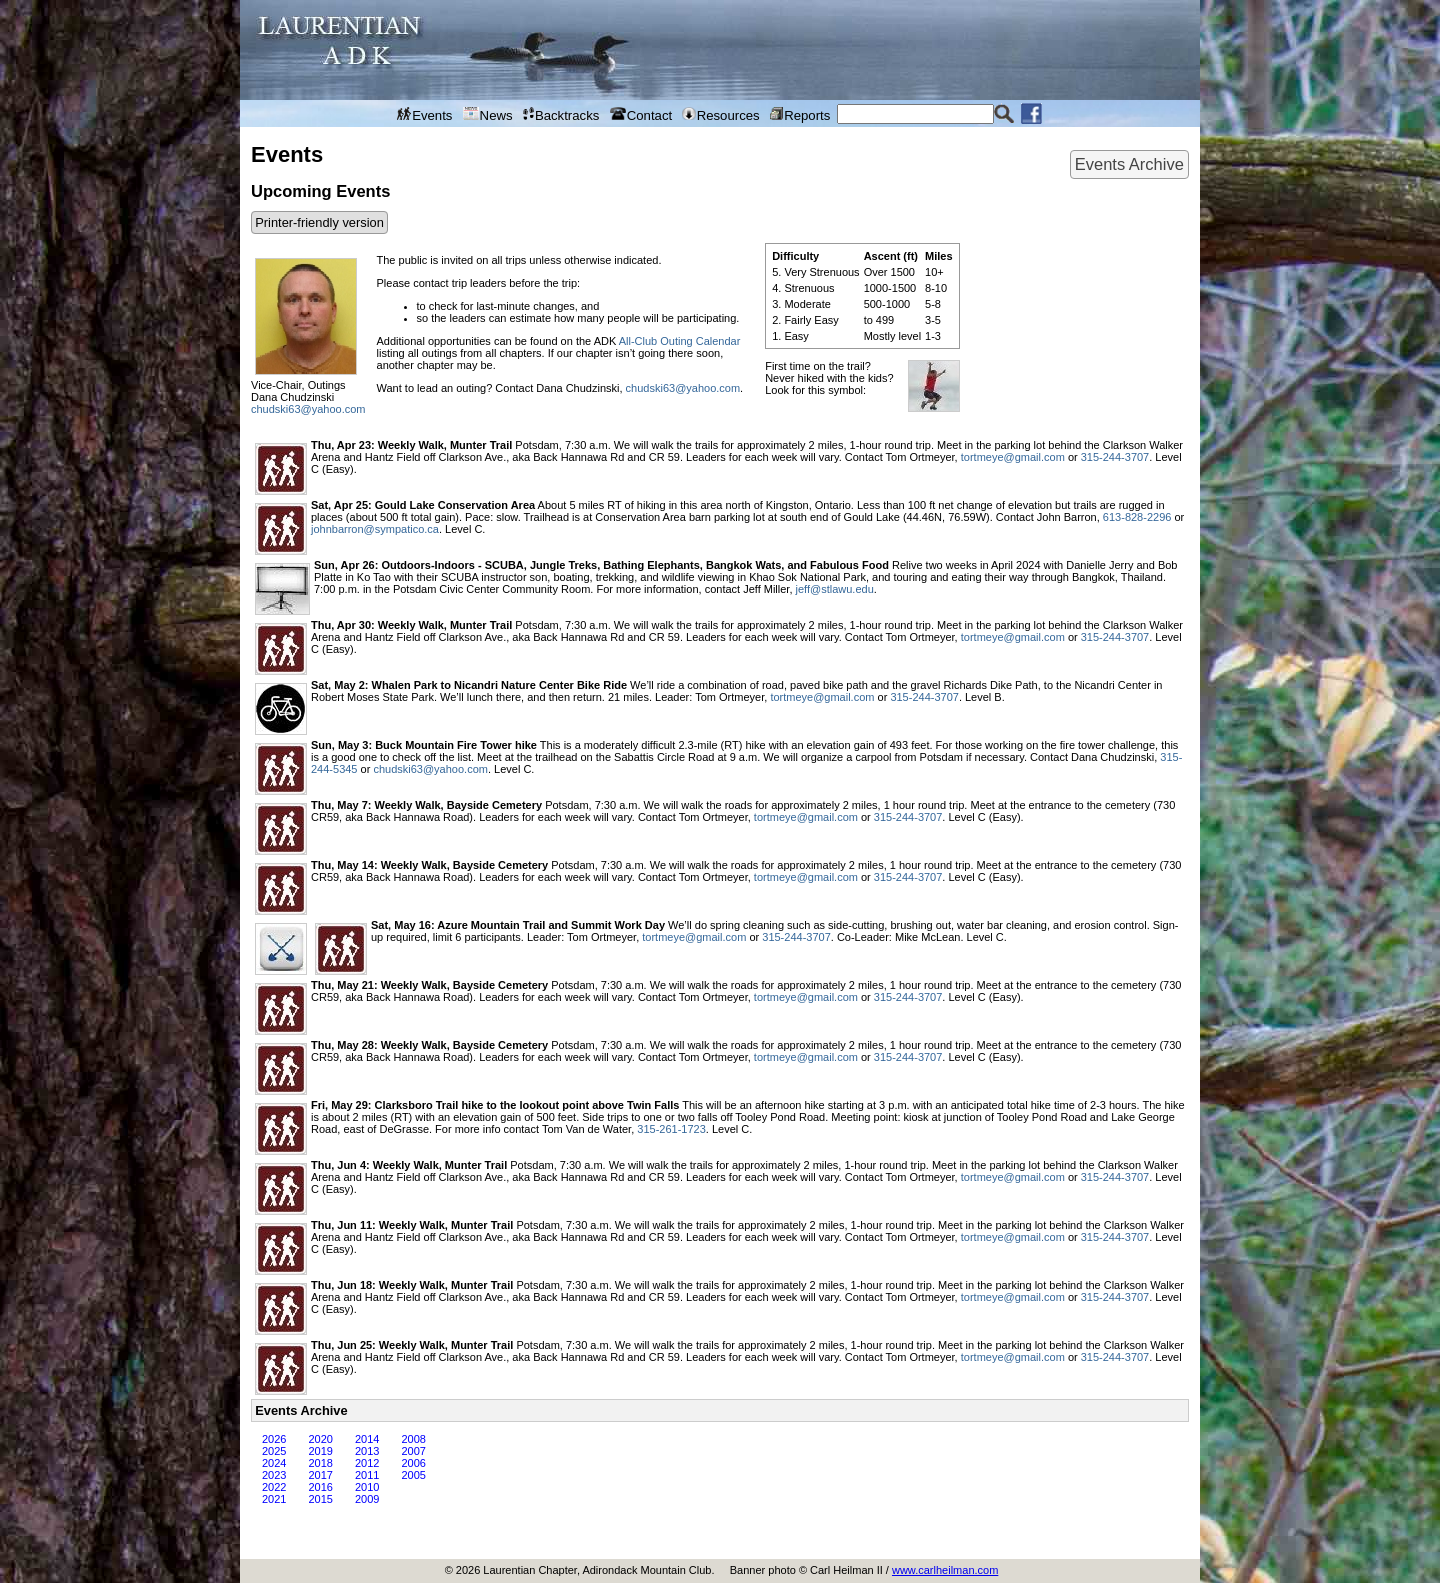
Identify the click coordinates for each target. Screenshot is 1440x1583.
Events (425, 115)
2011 (367, 1475)
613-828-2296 (1137, 517)
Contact (641, 115)
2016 (320, 1487)
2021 (274, 1499)
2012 (367, 1463)
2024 (274, 1463)
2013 (367, 1451)
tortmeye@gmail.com (1013, 457)
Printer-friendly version (319, 222)
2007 (413, 1451)
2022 (274, 1487)
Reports (800, 115)
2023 (274, 1475)
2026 (274, 1439)
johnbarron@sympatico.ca (375, 529)
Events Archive (1129, 164)
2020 (320, 1439)
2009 (367, 1499)
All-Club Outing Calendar (680, 341)
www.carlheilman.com (945, 1570)
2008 (413, 1439)
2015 (320, 1499)
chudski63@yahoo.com (308, 409)
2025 (274, 1451)
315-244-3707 (1115, 457)
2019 (320, 1451)
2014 (367, 1439)
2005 (413, 1475)
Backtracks (561, 115)
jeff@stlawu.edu (835, 589)
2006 (413, 1463)
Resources (720, 115)
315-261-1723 (671, 1129)
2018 (320, 1463)
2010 (367, 1487)
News (488, 115)
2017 (320, 1475)
